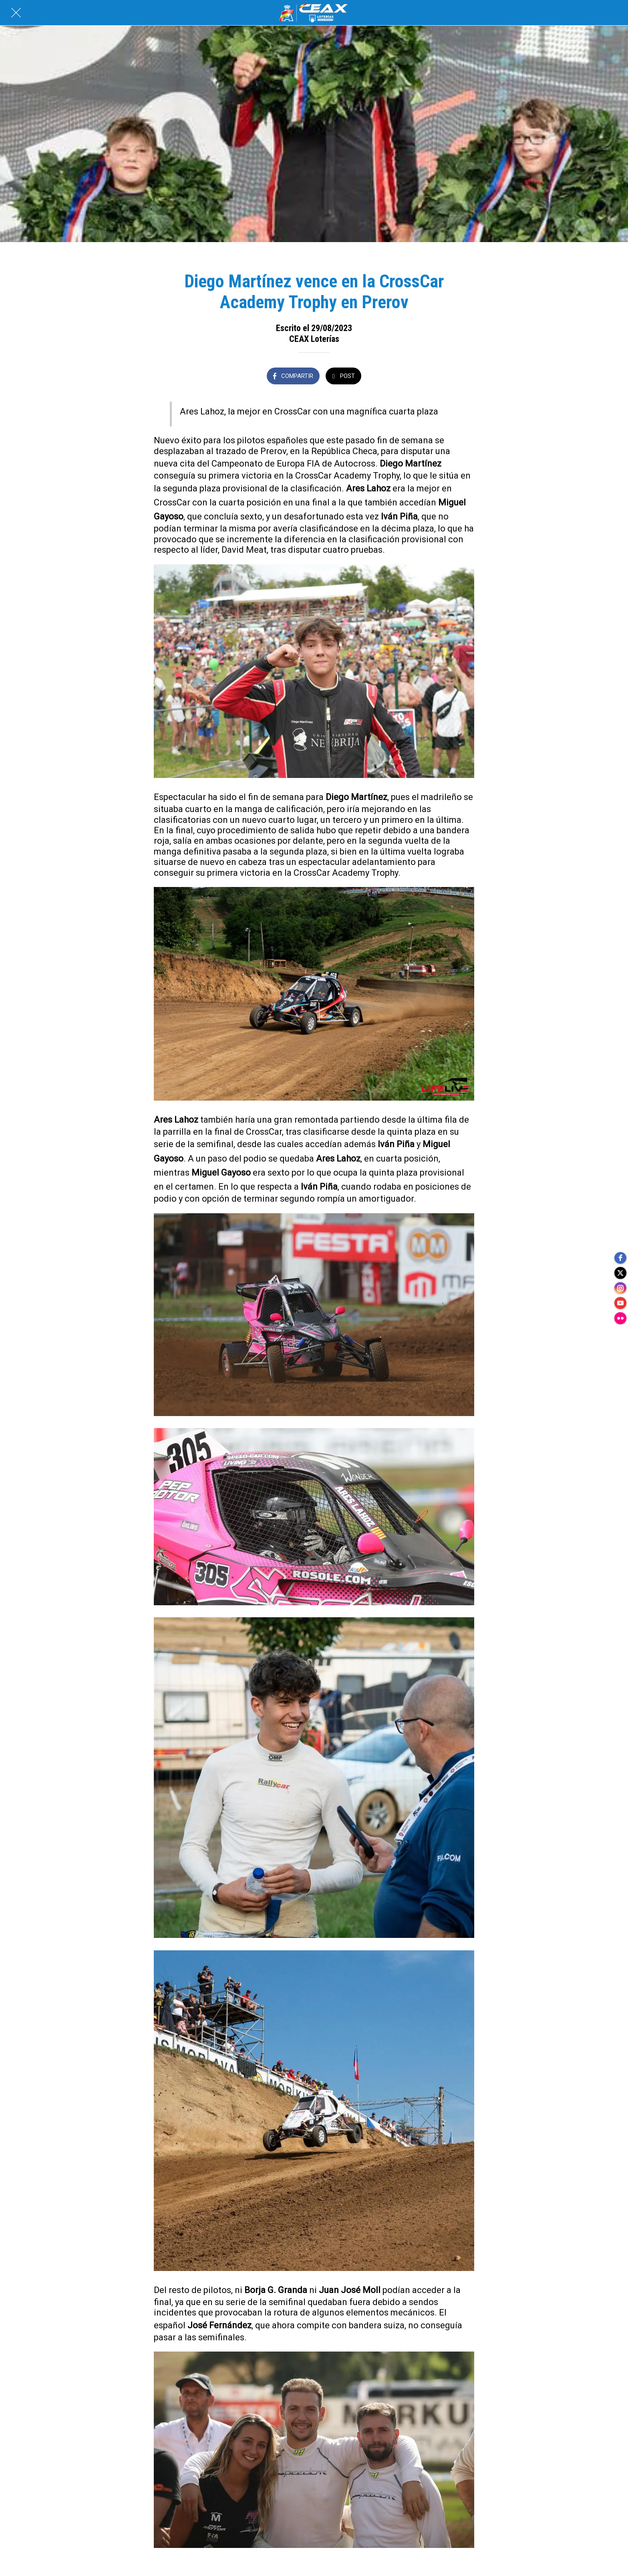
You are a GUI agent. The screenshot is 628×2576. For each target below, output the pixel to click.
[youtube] (620, 1304)
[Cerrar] (16, 13)
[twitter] (620, 1272)
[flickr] (620, 1320)
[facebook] (620, 1256)
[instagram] (620, 1288)
